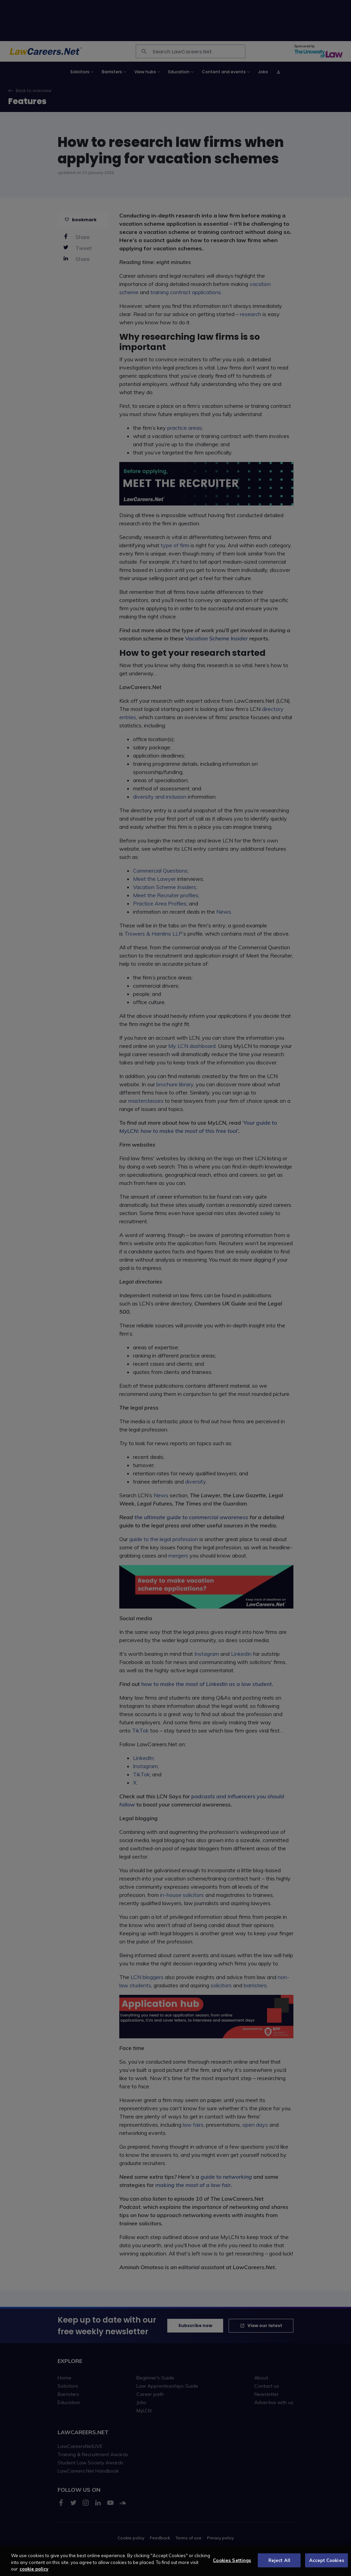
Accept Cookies (326, 2564)
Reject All (279, 2564)
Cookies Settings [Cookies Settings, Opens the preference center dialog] (232, 2564)
